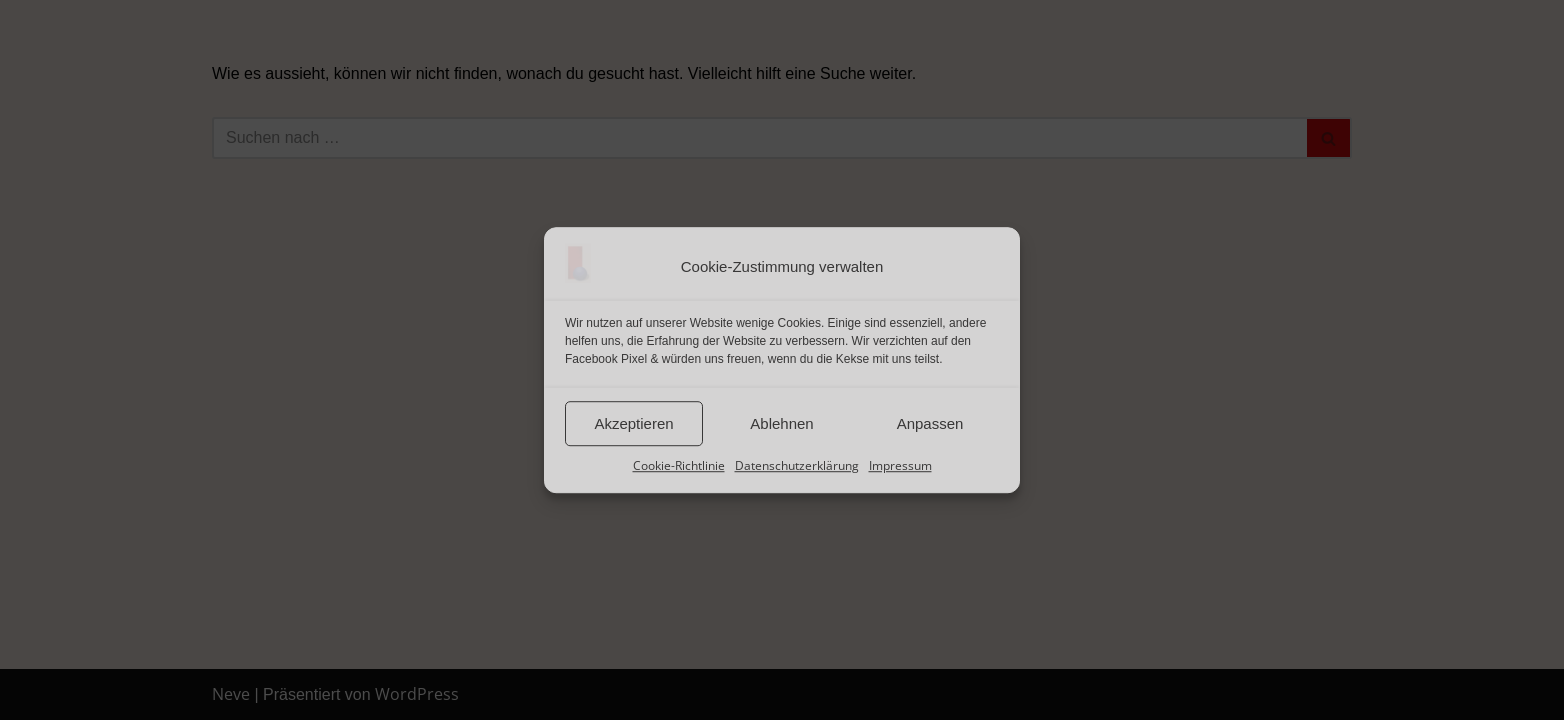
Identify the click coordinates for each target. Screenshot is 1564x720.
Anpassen (930, 423)
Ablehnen (781, 423)
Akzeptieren (633, 423)
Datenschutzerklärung (797, 465)
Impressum (900, 465)
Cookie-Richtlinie (679, 465)
